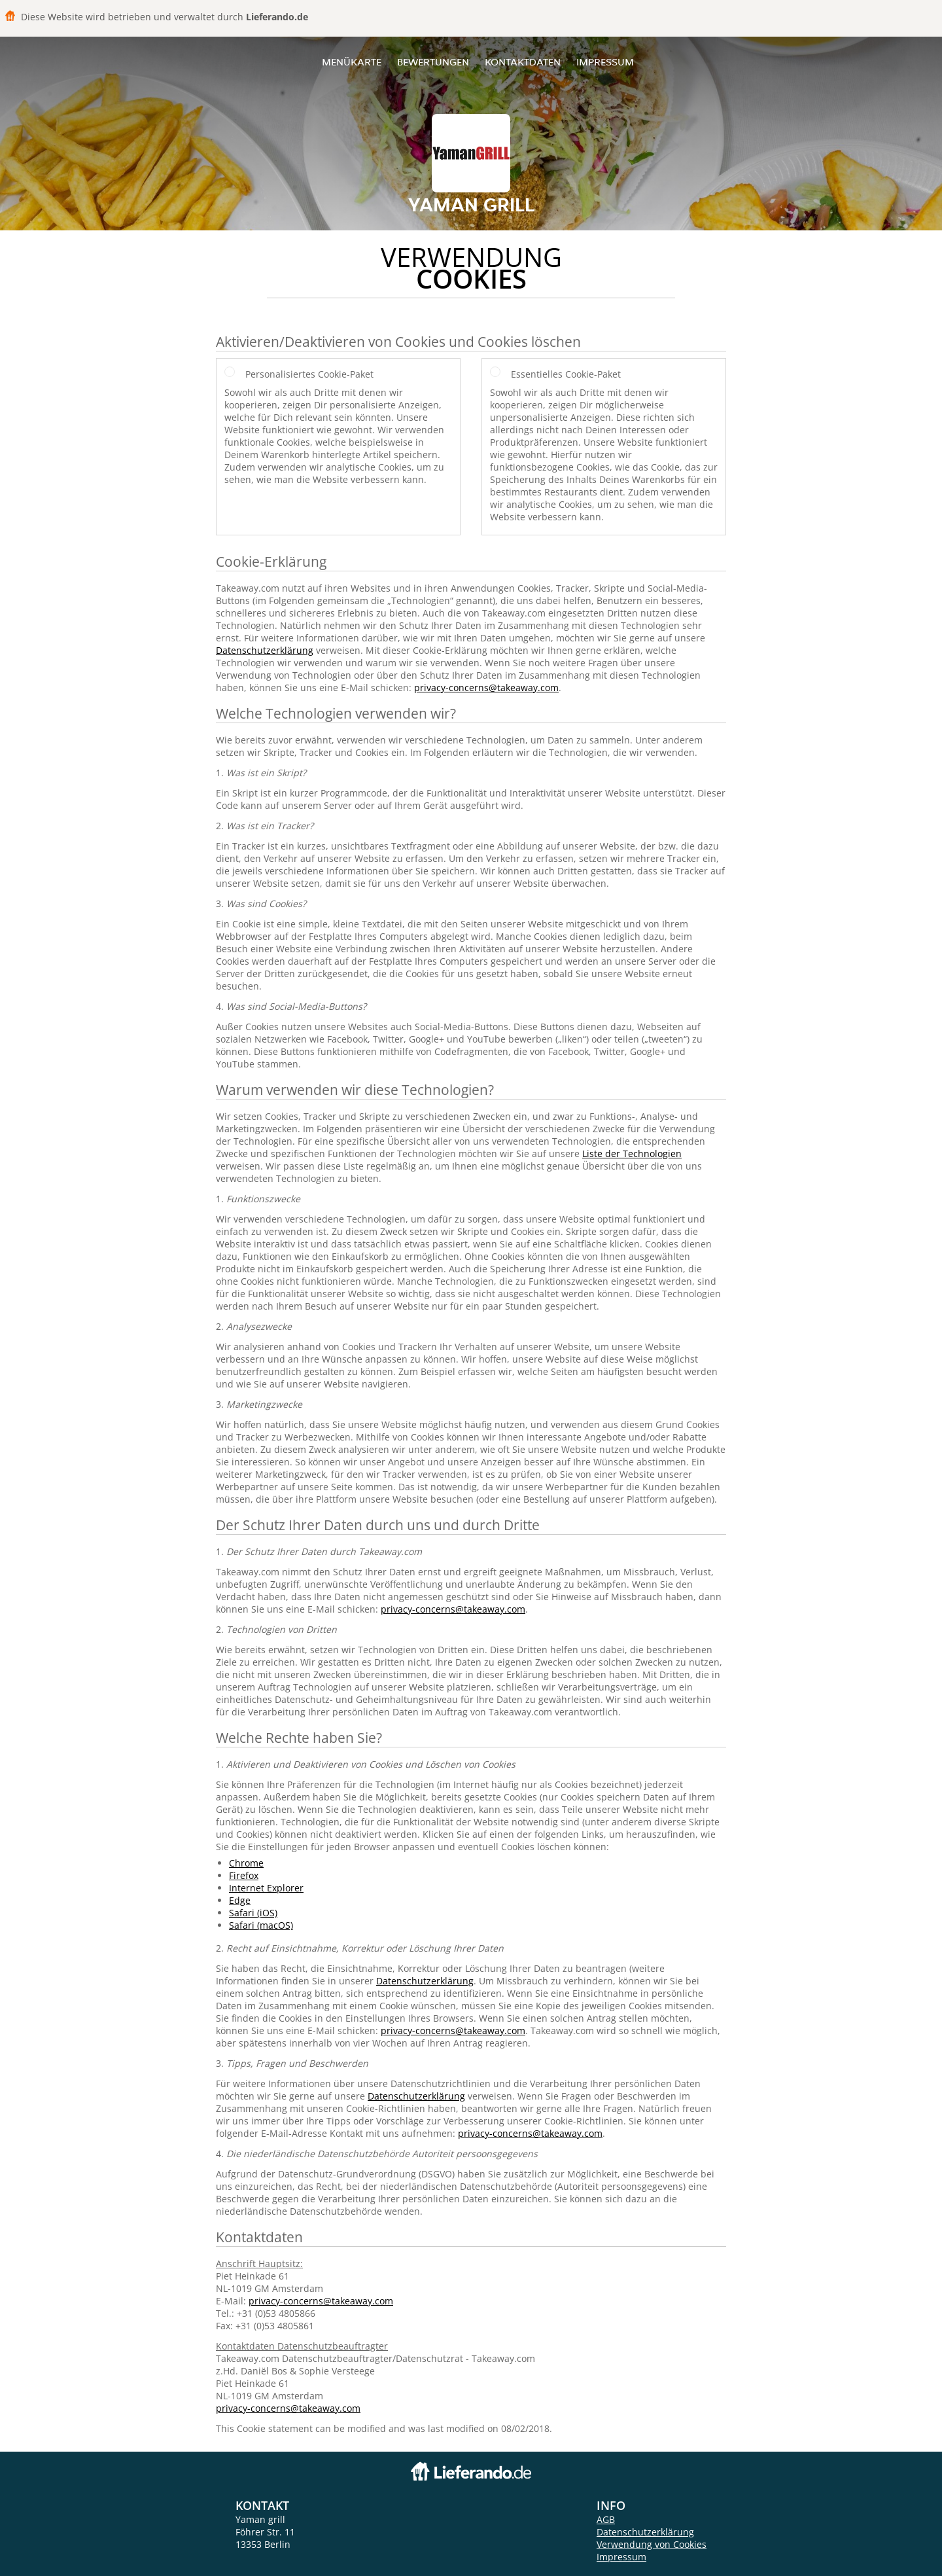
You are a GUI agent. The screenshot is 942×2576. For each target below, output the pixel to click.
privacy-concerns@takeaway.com (486, 687)
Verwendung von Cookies (651, 2544)
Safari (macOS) (261, 1925)
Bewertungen (433, 62)
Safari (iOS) (253, 1912)
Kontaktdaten (523, 62)
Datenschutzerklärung (264, 650)
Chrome (246, 1863)
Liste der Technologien (632, 1153)
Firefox (243, 1875)
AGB (606, 2519)
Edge (240, 1900)
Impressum (605, 62)
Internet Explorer (266, 1888)
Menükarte (351, 62)
